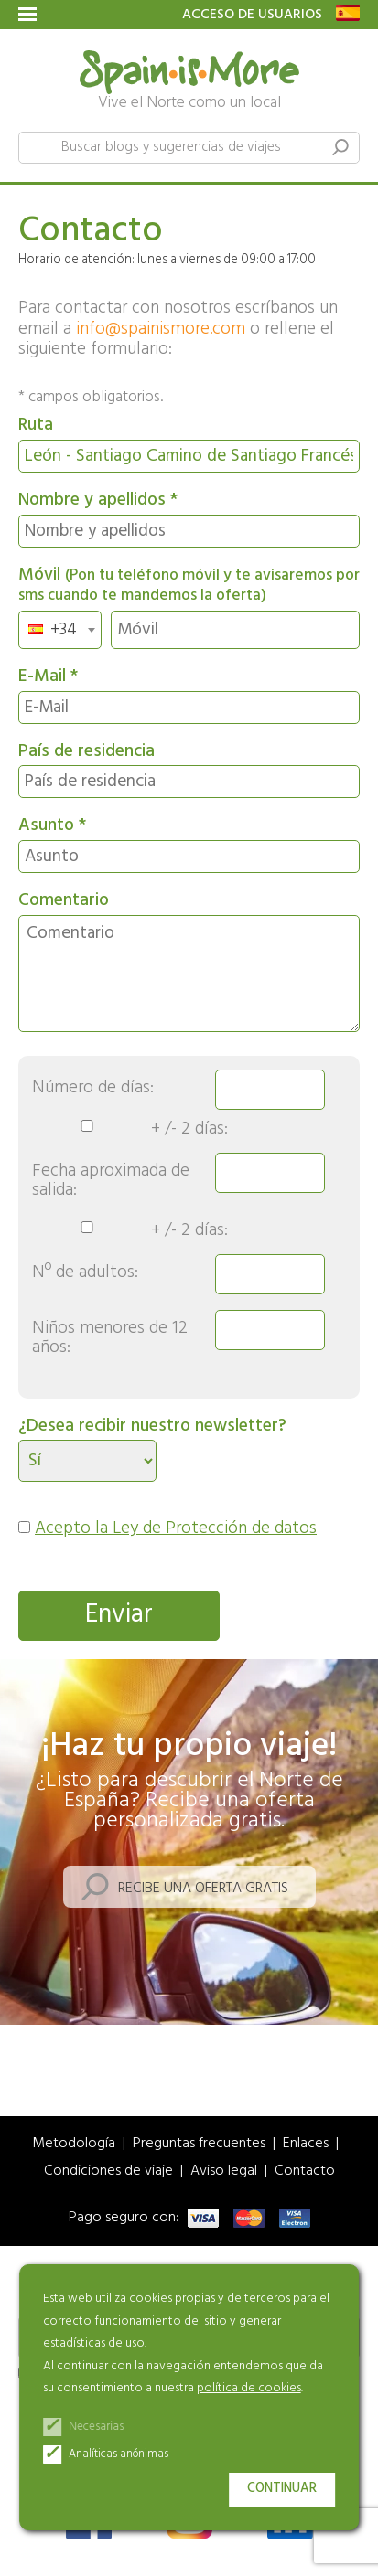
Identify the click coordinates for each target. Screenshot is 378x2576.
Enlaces (306, 2144)
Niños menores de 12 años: (110, 1338)
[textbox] (58, 630)
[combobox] (60, 630)
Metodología (73, 2144)
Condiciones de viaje (108, 2171)
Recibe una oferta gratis (203, 1888)
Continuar (282, 2488)
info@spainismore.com (160, 329)
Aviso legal (223, 2171)
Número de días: (93, 1088)
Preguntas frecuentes (199, 2144)
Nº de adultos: (85, 1273)
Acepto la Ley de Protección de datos (176, 1528)
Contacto (305, 2171)
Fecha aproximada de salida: (110, 1181)
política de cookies (249, 2388)
